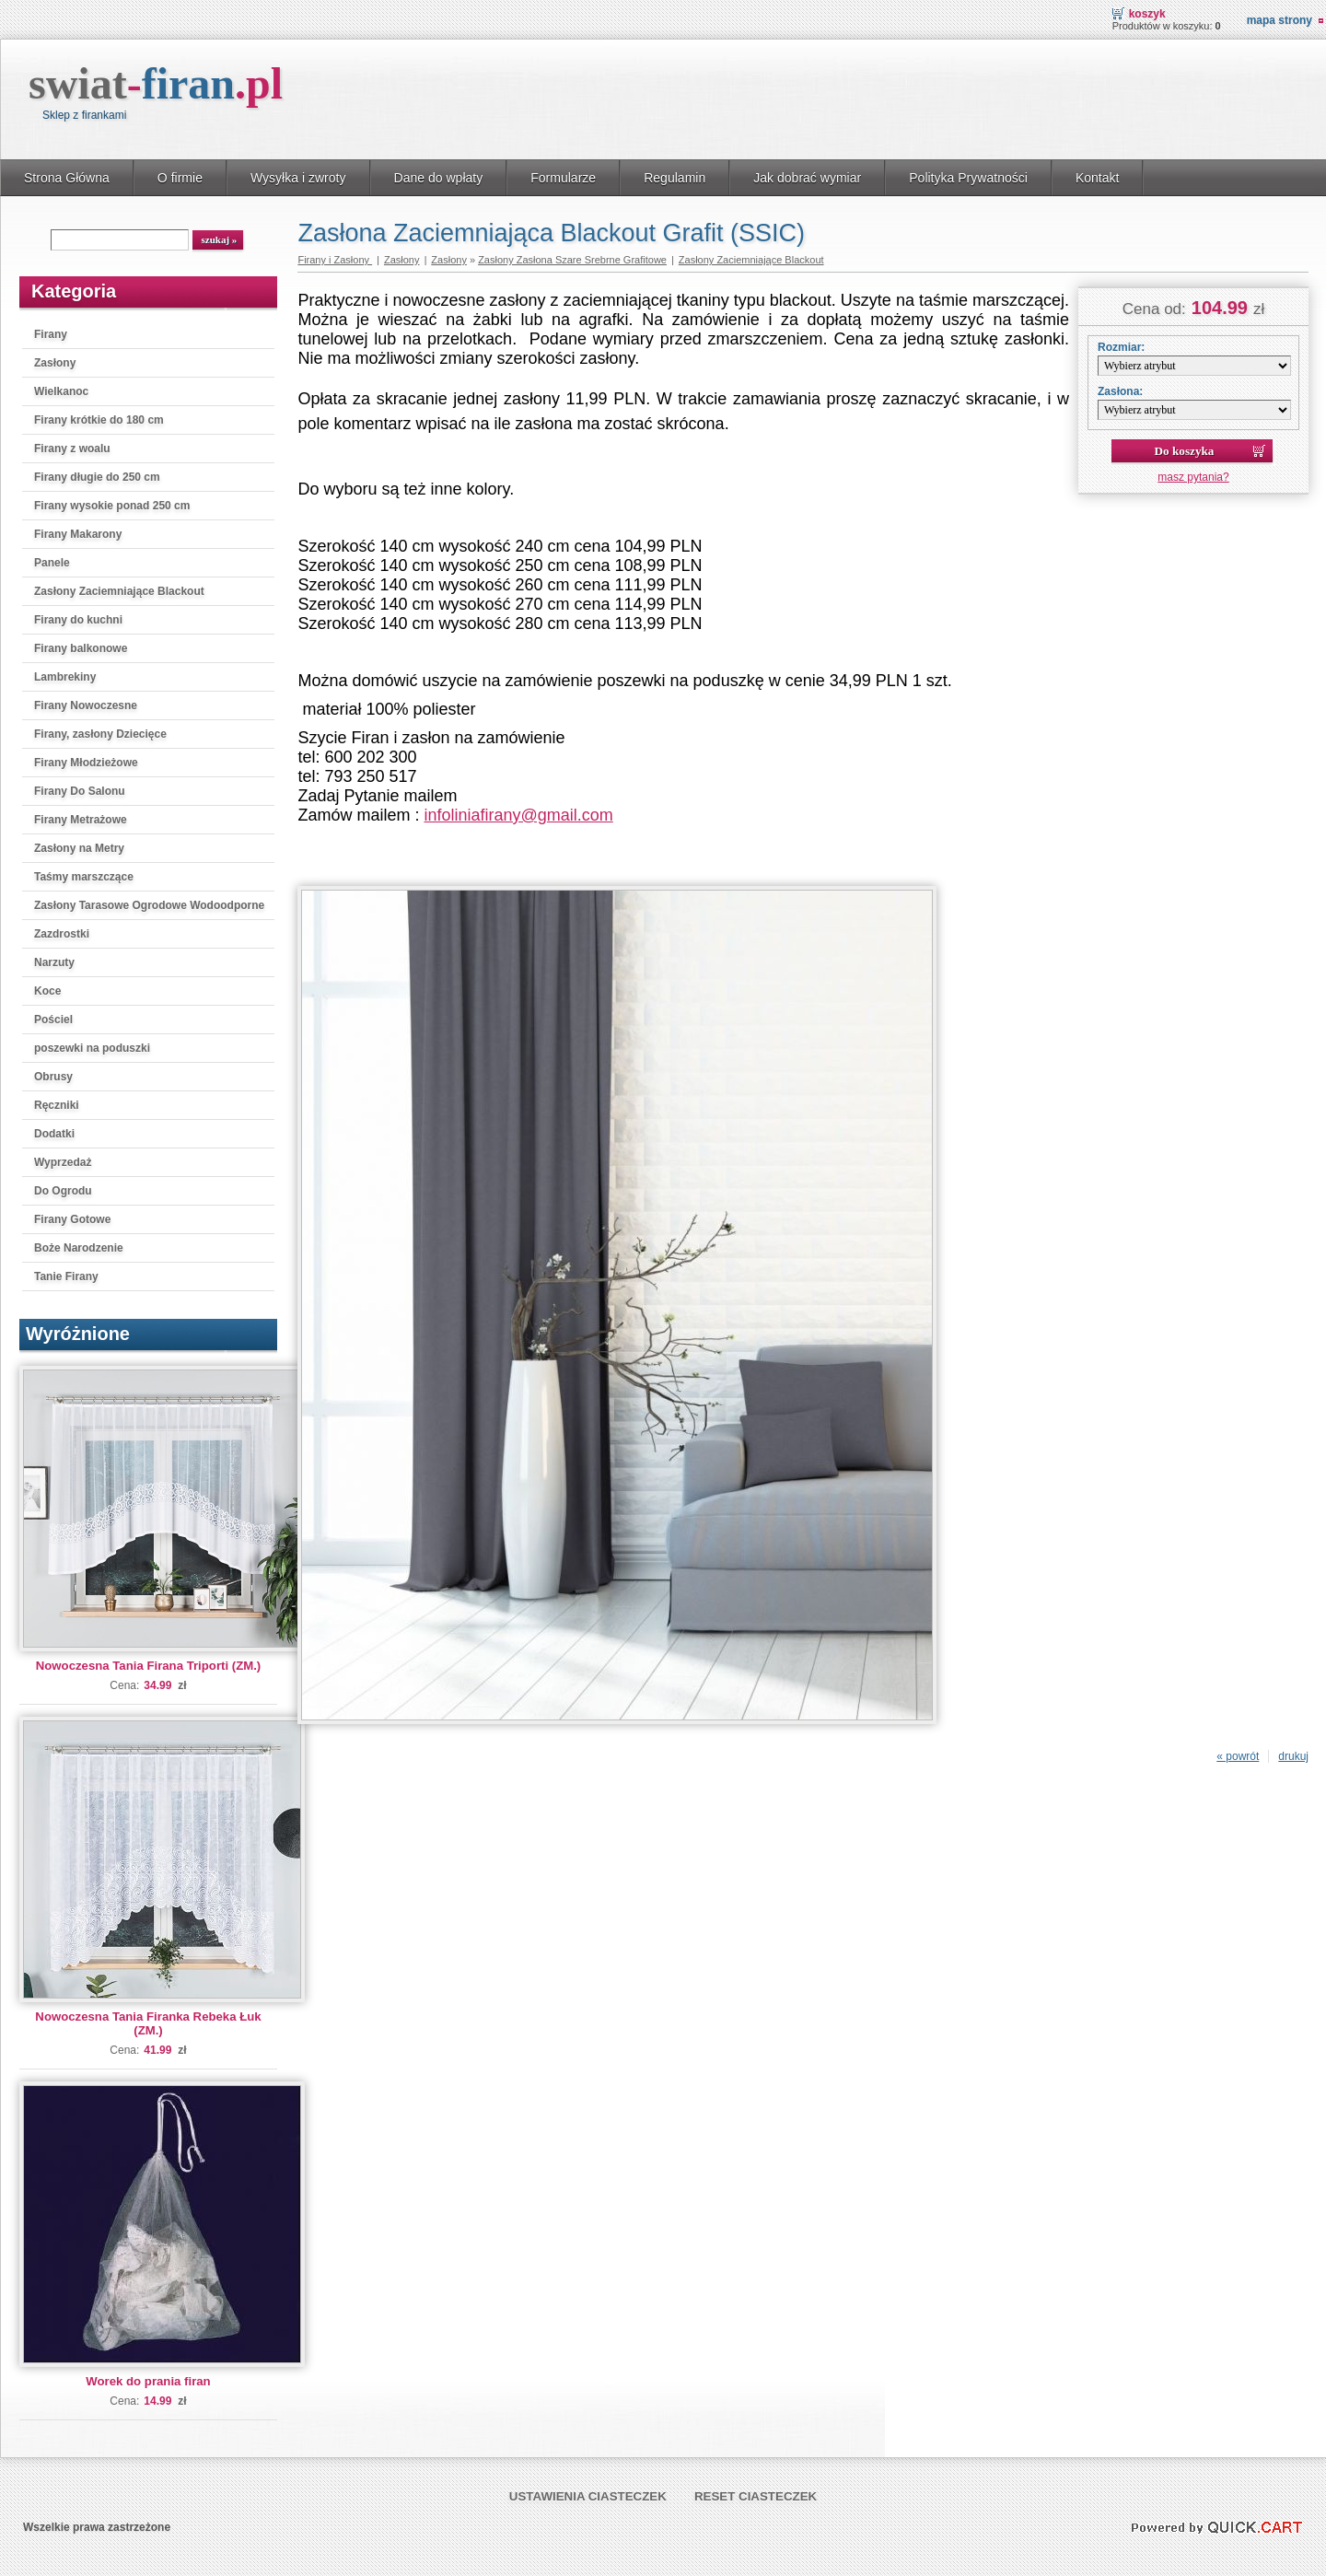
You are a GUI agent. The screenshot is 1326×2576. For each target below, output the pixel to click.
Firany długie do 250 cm (97, 477)
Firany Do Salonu (79, 791)
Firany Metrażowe (80, 819)
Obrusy (53, 1076)
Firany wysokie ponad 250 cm (112, 505)
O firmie (180, 177)
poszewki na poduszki (92, 1048)
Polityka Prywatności (968, 177)
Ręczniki (56, 1105)
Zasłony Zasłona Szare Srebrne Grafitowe (572, 259)
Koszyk (1147, 13)
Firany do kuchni (78, 619)
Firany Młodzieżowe (86, 762)
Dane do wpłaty (438, 177)
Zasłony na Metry (79, 848)
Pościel (53, 1019)
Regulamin (674, 177)
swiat (156, 83)
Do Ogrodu (63, 1190)
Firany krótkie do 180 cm (99, 420)
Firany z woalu (72, 448)
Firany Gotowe (72, 1219)
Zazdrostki (61, 933)
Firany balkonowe (80, 648)
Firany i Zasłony (334, 259)
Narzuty (54, 962)
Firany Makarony (78, 534)
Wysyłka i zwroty (298, 177)
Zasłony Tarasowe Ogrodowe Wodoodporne (149, 905)
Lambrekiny (65, 676)
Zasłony (55, 362)
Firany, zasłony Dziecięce (100, 734)
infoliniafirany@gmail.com (518, 815)
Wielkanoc (61, 391)
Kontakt (1098, 177)
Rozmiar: (1121, 347)
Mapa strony (1279, 20)
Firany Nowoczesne (85, 705)
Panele (52, 562)
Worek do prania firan (148, 2381)
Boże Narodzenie (78, 1247)
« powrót (1237, 1756)
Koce (47, 991)
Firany (50, 334)
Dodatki (54, 1133)
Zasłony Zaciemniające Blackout (119, 591)
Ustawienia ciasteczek (588, 2496)
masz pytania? (1192, 477)
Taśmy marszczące (84, 876)
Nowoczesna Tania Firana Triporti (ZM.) (148, 1666)
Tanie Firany (66, 1276)
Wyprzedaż (62, 1162)
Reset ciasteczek (755, 2496)
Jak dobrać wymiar (807, 177)
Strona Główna (67, 177)
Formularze (563, 177)
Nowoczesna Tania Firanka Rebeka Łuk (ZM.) (148, 2023)
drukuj (1293, 1756)
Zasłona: (1120, 391)
